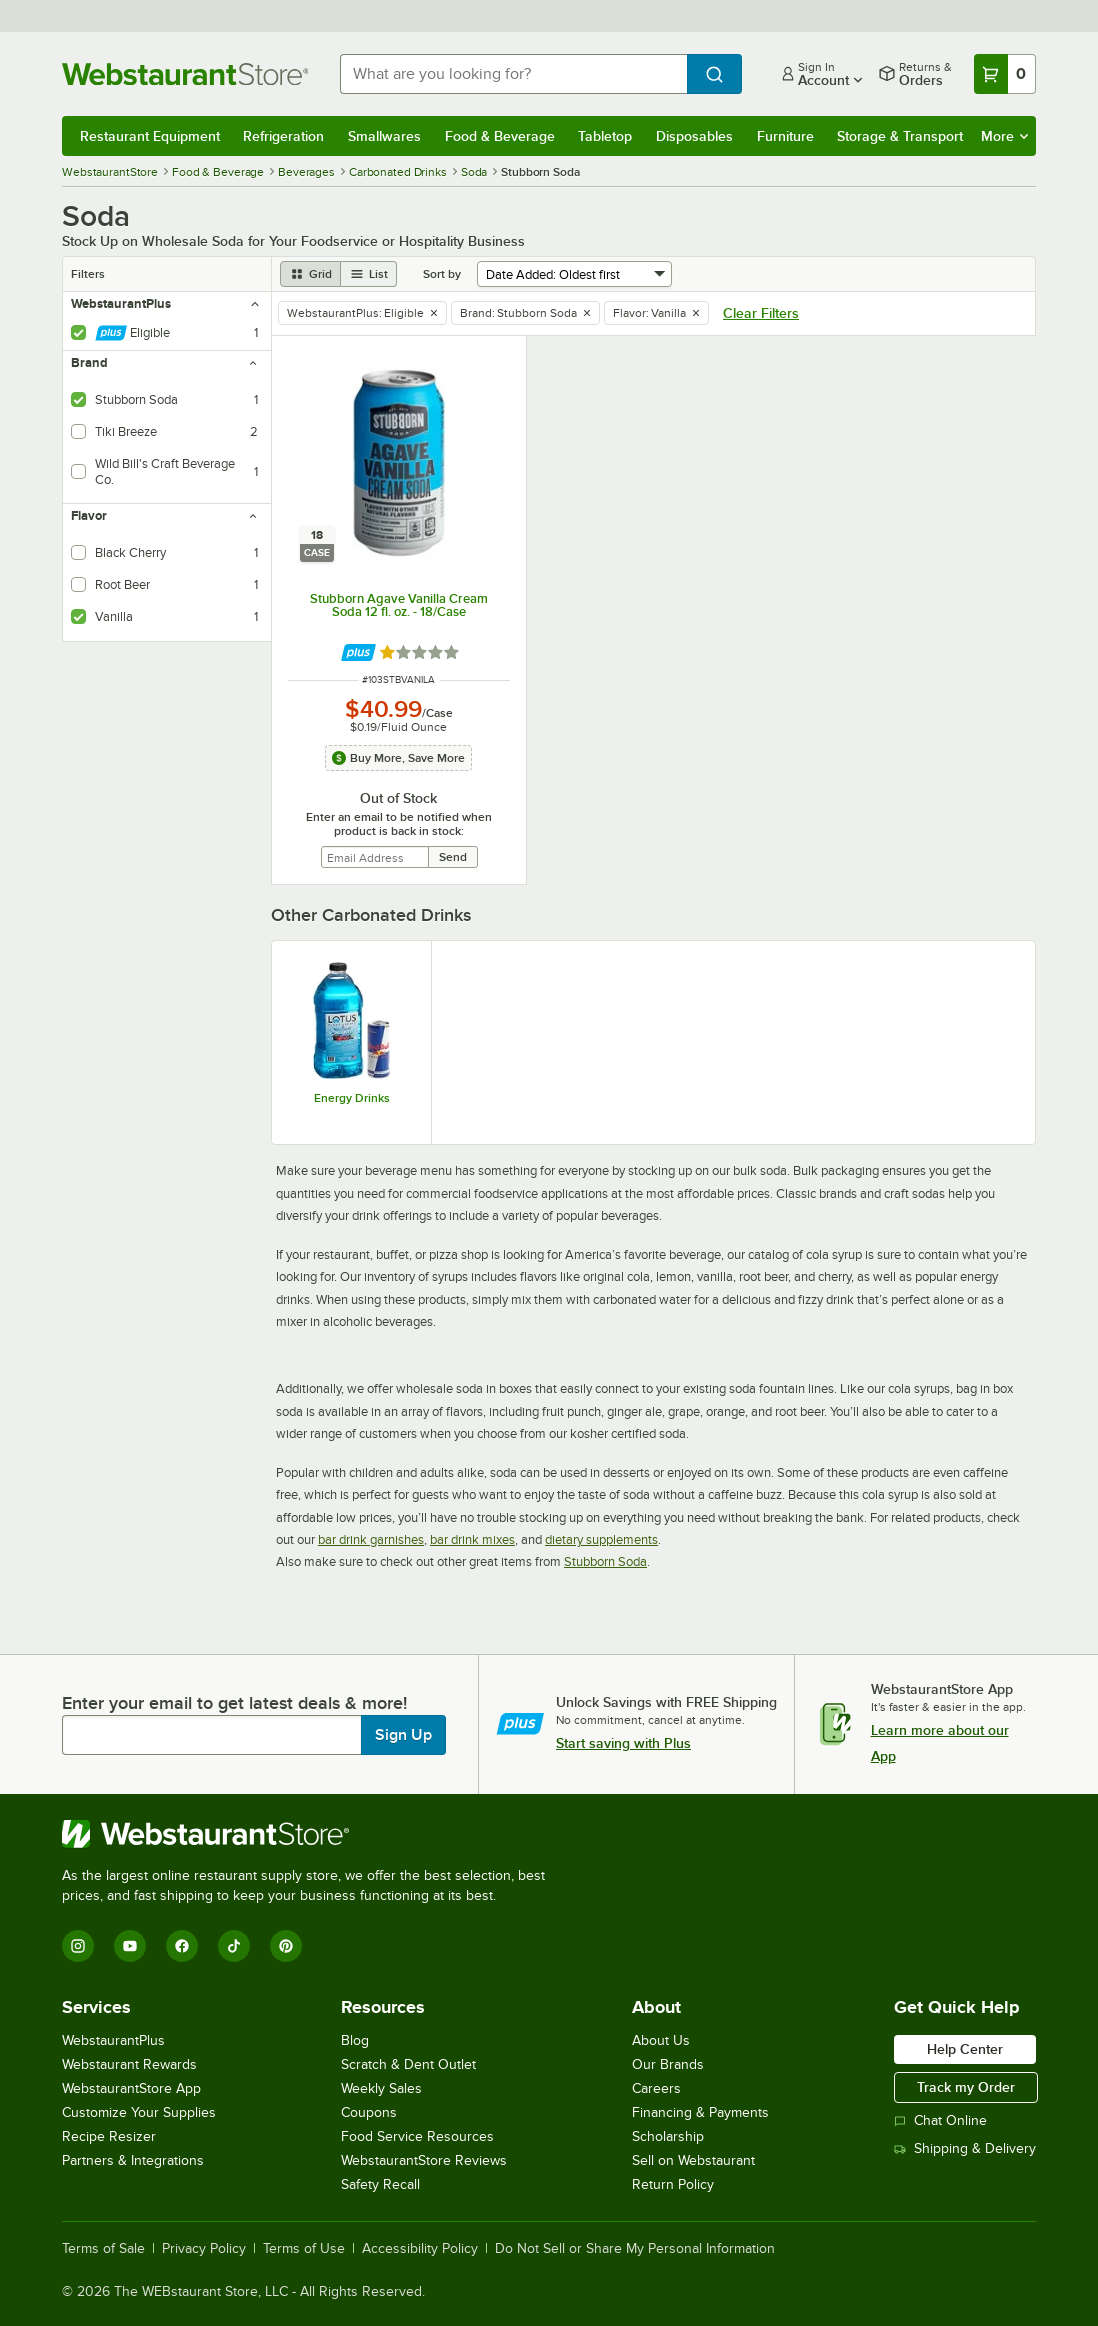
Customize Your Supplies (139, 2112)
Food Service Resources (417, 2136)
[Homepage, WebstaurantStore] (185, 74)
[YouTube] (130, 1946)
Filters (88, 274)
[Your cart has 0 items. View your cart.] (1005, 74)
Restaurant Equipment (150, 136)
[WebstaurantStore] (312, 1834)
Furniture (785, 136)
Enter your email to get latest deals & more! (234, 1703)
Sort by (442, 274)
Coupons (369, 2112)
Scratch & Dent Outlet (408, 2064)
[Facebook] (182, 1946)
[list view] (369, 274)
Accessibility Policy (420, 2249)
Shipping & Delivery (965, 2148)
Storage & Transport (900, 136)
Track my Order (966, 2087)
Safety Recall (380, 2184)
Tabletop (605, 136)
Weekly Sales (381, 2088)
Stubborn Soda (605, 1561)
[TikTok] (234, 1946)
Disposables (694, 136)
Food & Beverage (500, 136)
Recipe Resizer (109, 2136)
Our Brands (668, 2064)
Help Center (965, 2049)
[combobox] (513, 74)
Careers (656, 2088)
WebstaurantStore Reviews (424, 2160)
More (1004, 136)
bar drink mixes (472, 1539)
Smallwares (384, 136)
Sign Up (403, 1735)
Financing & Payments (700, 2112)
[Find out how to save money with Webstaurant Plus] (358, 652)
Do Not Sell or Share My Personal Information (635, 2249)
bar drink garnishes (371, 1539)
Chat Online (940, 2120)
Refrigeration (283, 136)
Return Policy (673, 2184)
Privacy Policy (204, 2249)
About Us (661, 2040)
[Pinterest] (286, 1946)
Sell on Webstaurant (693, 2160)
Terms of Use (304, 2249)
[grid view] (310, 274)
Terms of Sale (103, 2249)
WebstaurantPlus (113, 2040)
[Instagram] (78, 1946)
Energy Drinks (352, 1098)
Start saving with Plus (623, 1743)
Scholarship (668, 2136)
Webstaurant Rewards (129, 2064)
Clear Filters (761, 313)
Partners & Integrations (133, 2160)
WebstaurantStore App (131, 2088)
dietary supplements (601, 1539)
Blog (355, 2040)
